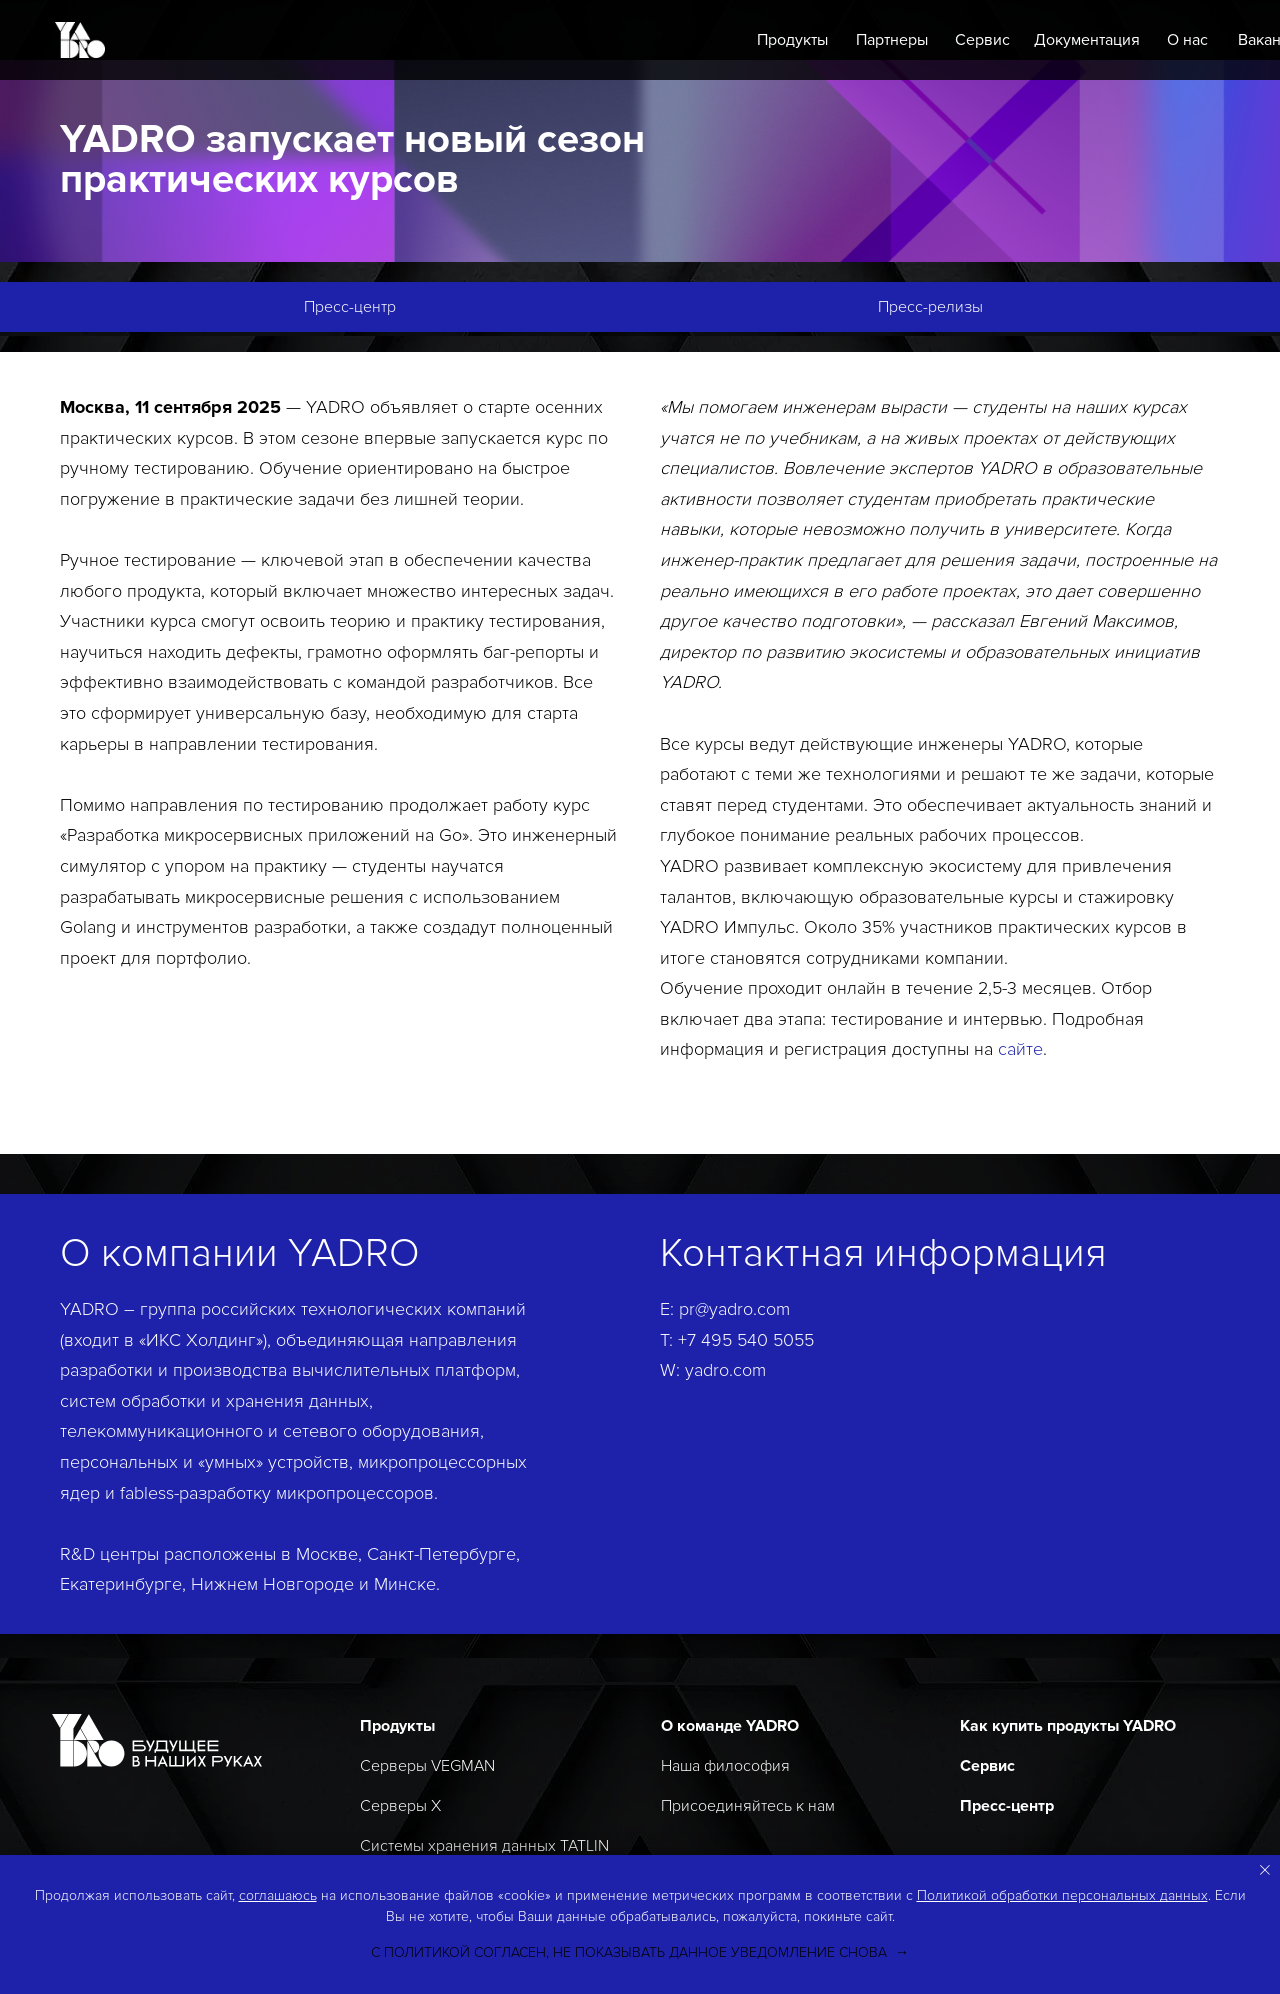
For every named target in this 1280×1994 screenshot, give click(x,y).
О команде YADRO (730, 1726)
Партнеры (892, 40)
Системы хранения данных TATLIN (484, 1846)
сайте (1020, 1049)
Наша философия (725, 1766)
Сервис (982, 40)
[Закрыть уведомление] (1265, 1870)
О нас (1187, 40)
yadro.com (725, 1370)
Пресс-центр (1007, 1806)
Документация (1087, 40)
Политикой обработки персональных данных (1062, 1895)
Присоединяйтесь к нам (748, 1806)
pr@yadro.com (734, 1309)
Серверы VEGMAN (427, 1766)
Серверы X (400, 1806)
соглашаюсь (278, 1895)
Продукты (792, 40)
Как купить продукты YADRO (1068, 1726)
